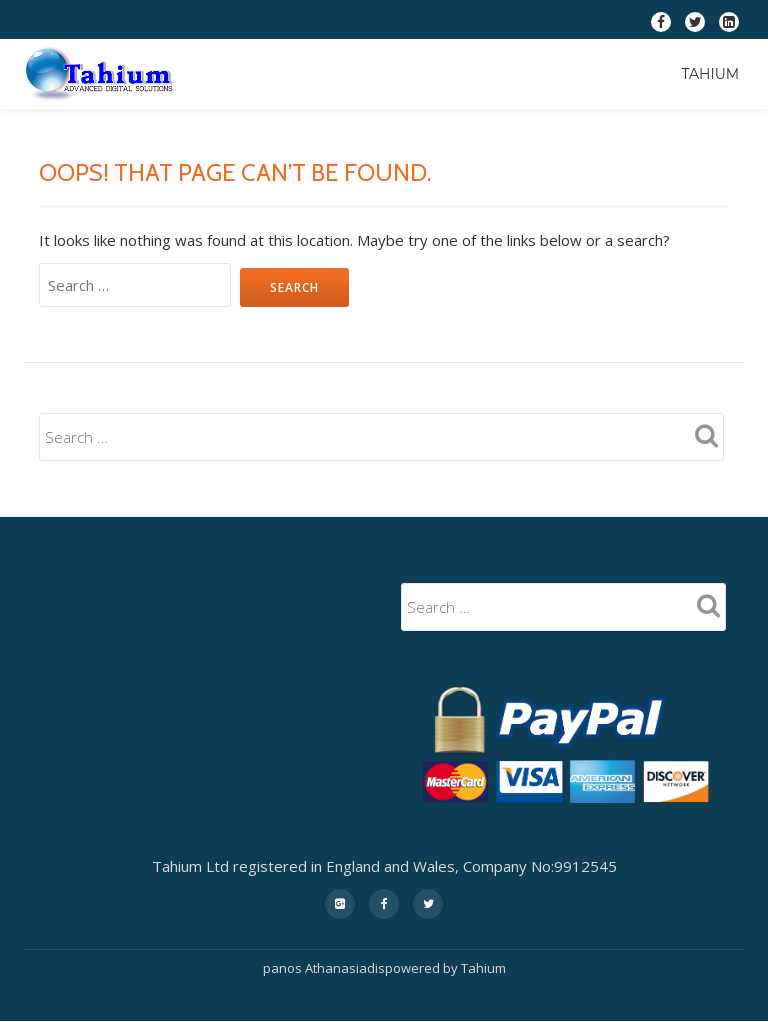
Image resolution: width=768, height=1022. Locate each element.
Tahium (710, 74)
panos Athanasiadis (324, 968)
